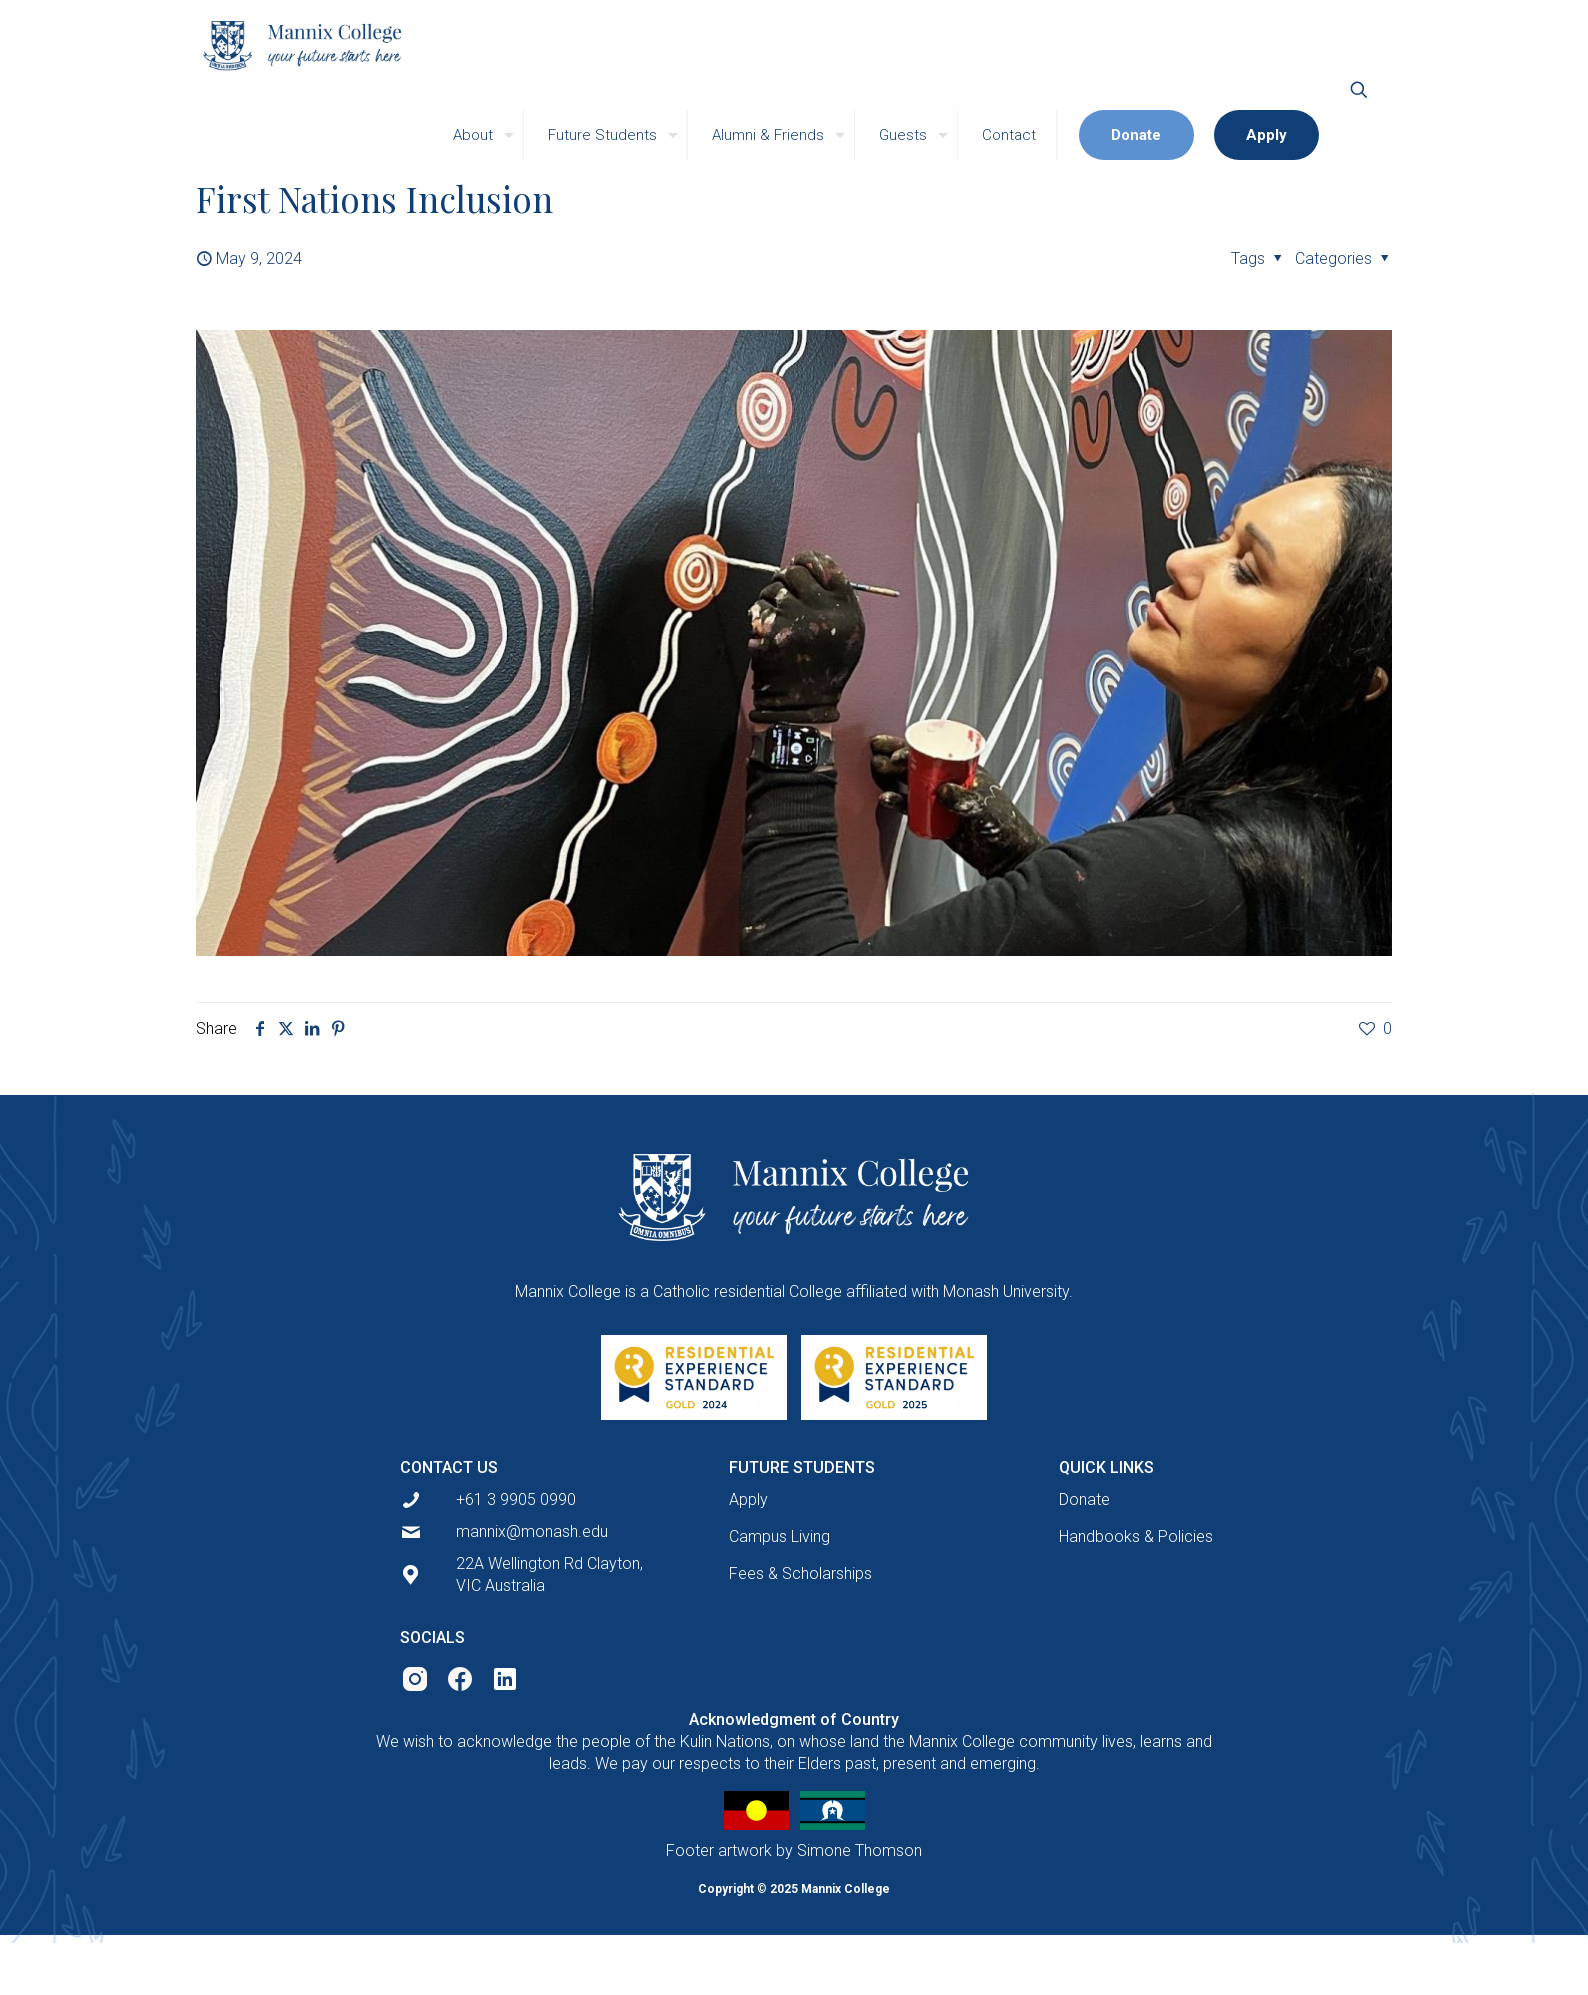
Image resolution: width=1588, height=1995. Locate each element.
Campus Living (779, 1536)
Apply (748, 1499)
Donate (1084, 1499)
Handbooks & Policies (1136, 1536)
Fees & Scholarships (800, 1573)
